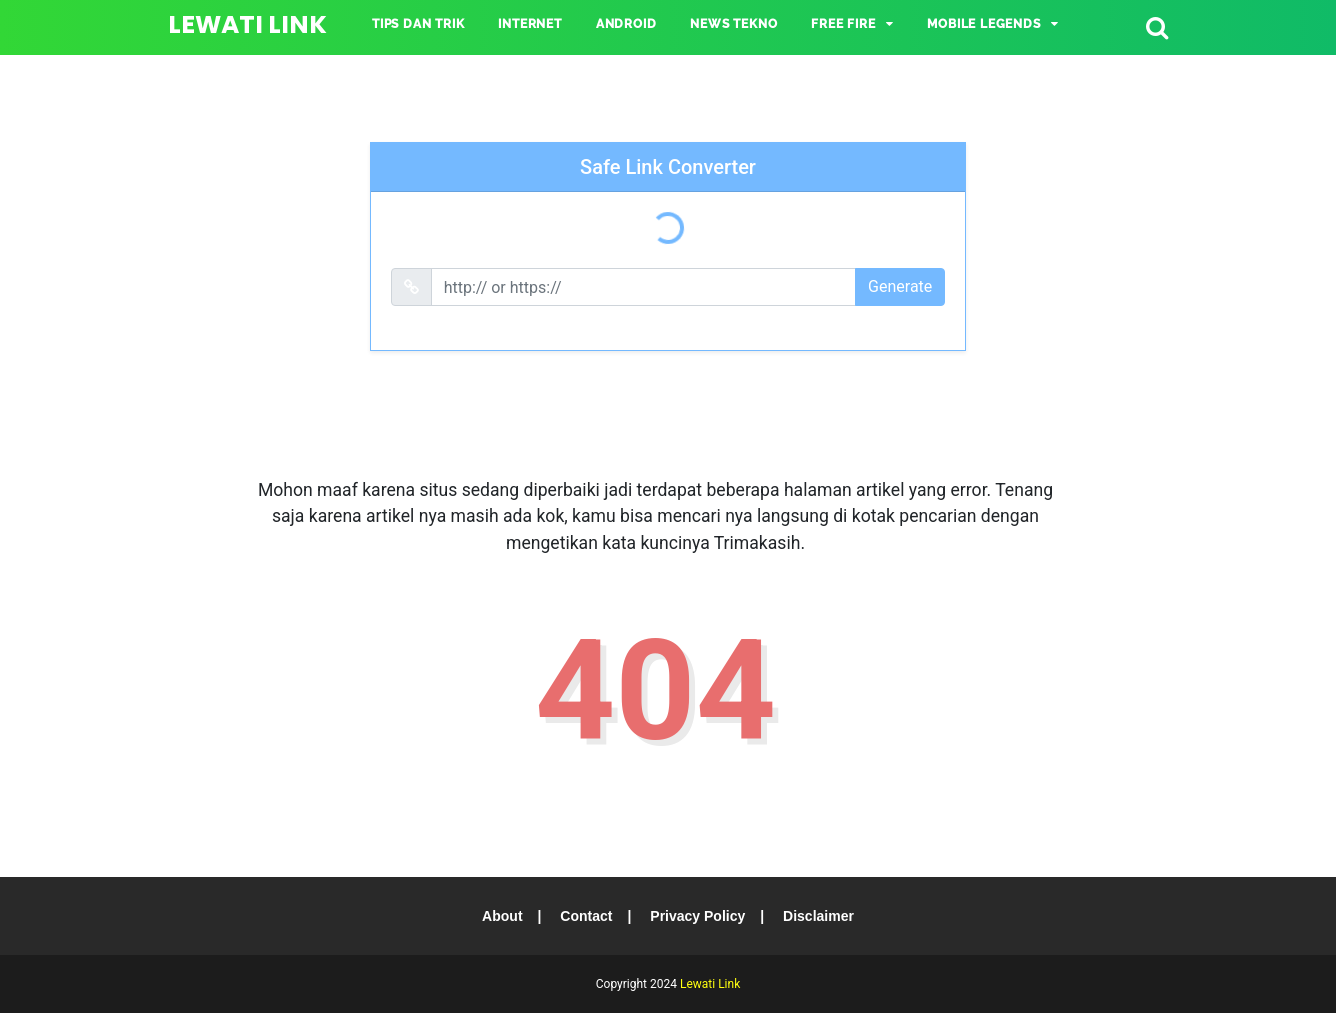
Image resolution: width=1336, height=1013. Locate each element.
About (502, 916)
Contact (586, 916)
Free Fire (843, 24)
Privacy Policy (697, 916)
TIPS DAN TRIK (418, 24)
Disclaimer (818, 916)
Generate (900, 286)
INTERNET (529, 24)
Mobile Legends (983, 24)
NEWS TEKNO (733, 24)
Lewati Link (247, 24)
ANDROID (626, 24)
